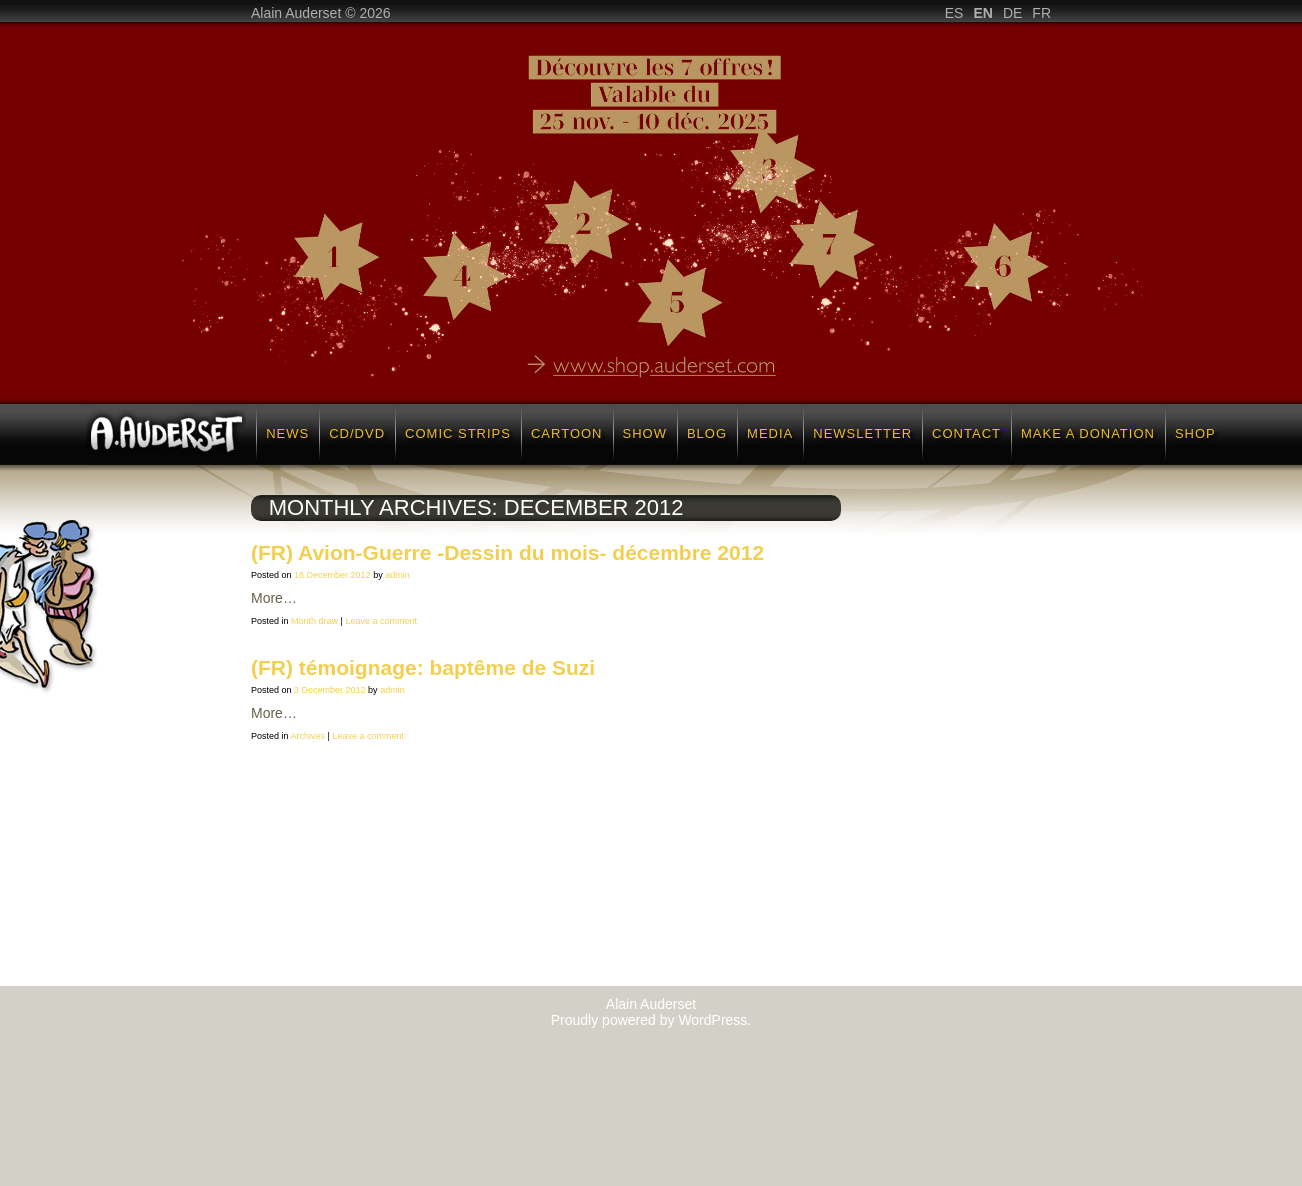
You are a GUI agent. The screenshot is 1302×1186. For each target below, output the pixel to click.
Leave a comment (381, 621)
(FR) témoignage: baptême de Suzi (423, 667)
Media (770, 433)
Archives (308, 736)
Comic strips (458, 433)
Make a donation (1088, 433)
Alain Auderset (651, 1004)
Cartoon (567, 433)
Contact (966, 433)
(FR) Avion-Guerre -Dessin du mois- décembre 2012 (507, 552)
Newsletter (862, 433)
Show (645, 433)
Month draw (314, 621)
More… (274, 598)
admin (397, 575)
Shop (1195, 433)
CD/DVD (357, 433)
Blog (707, 433)
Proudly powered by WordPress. (651, 1020)
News (287, 433)
